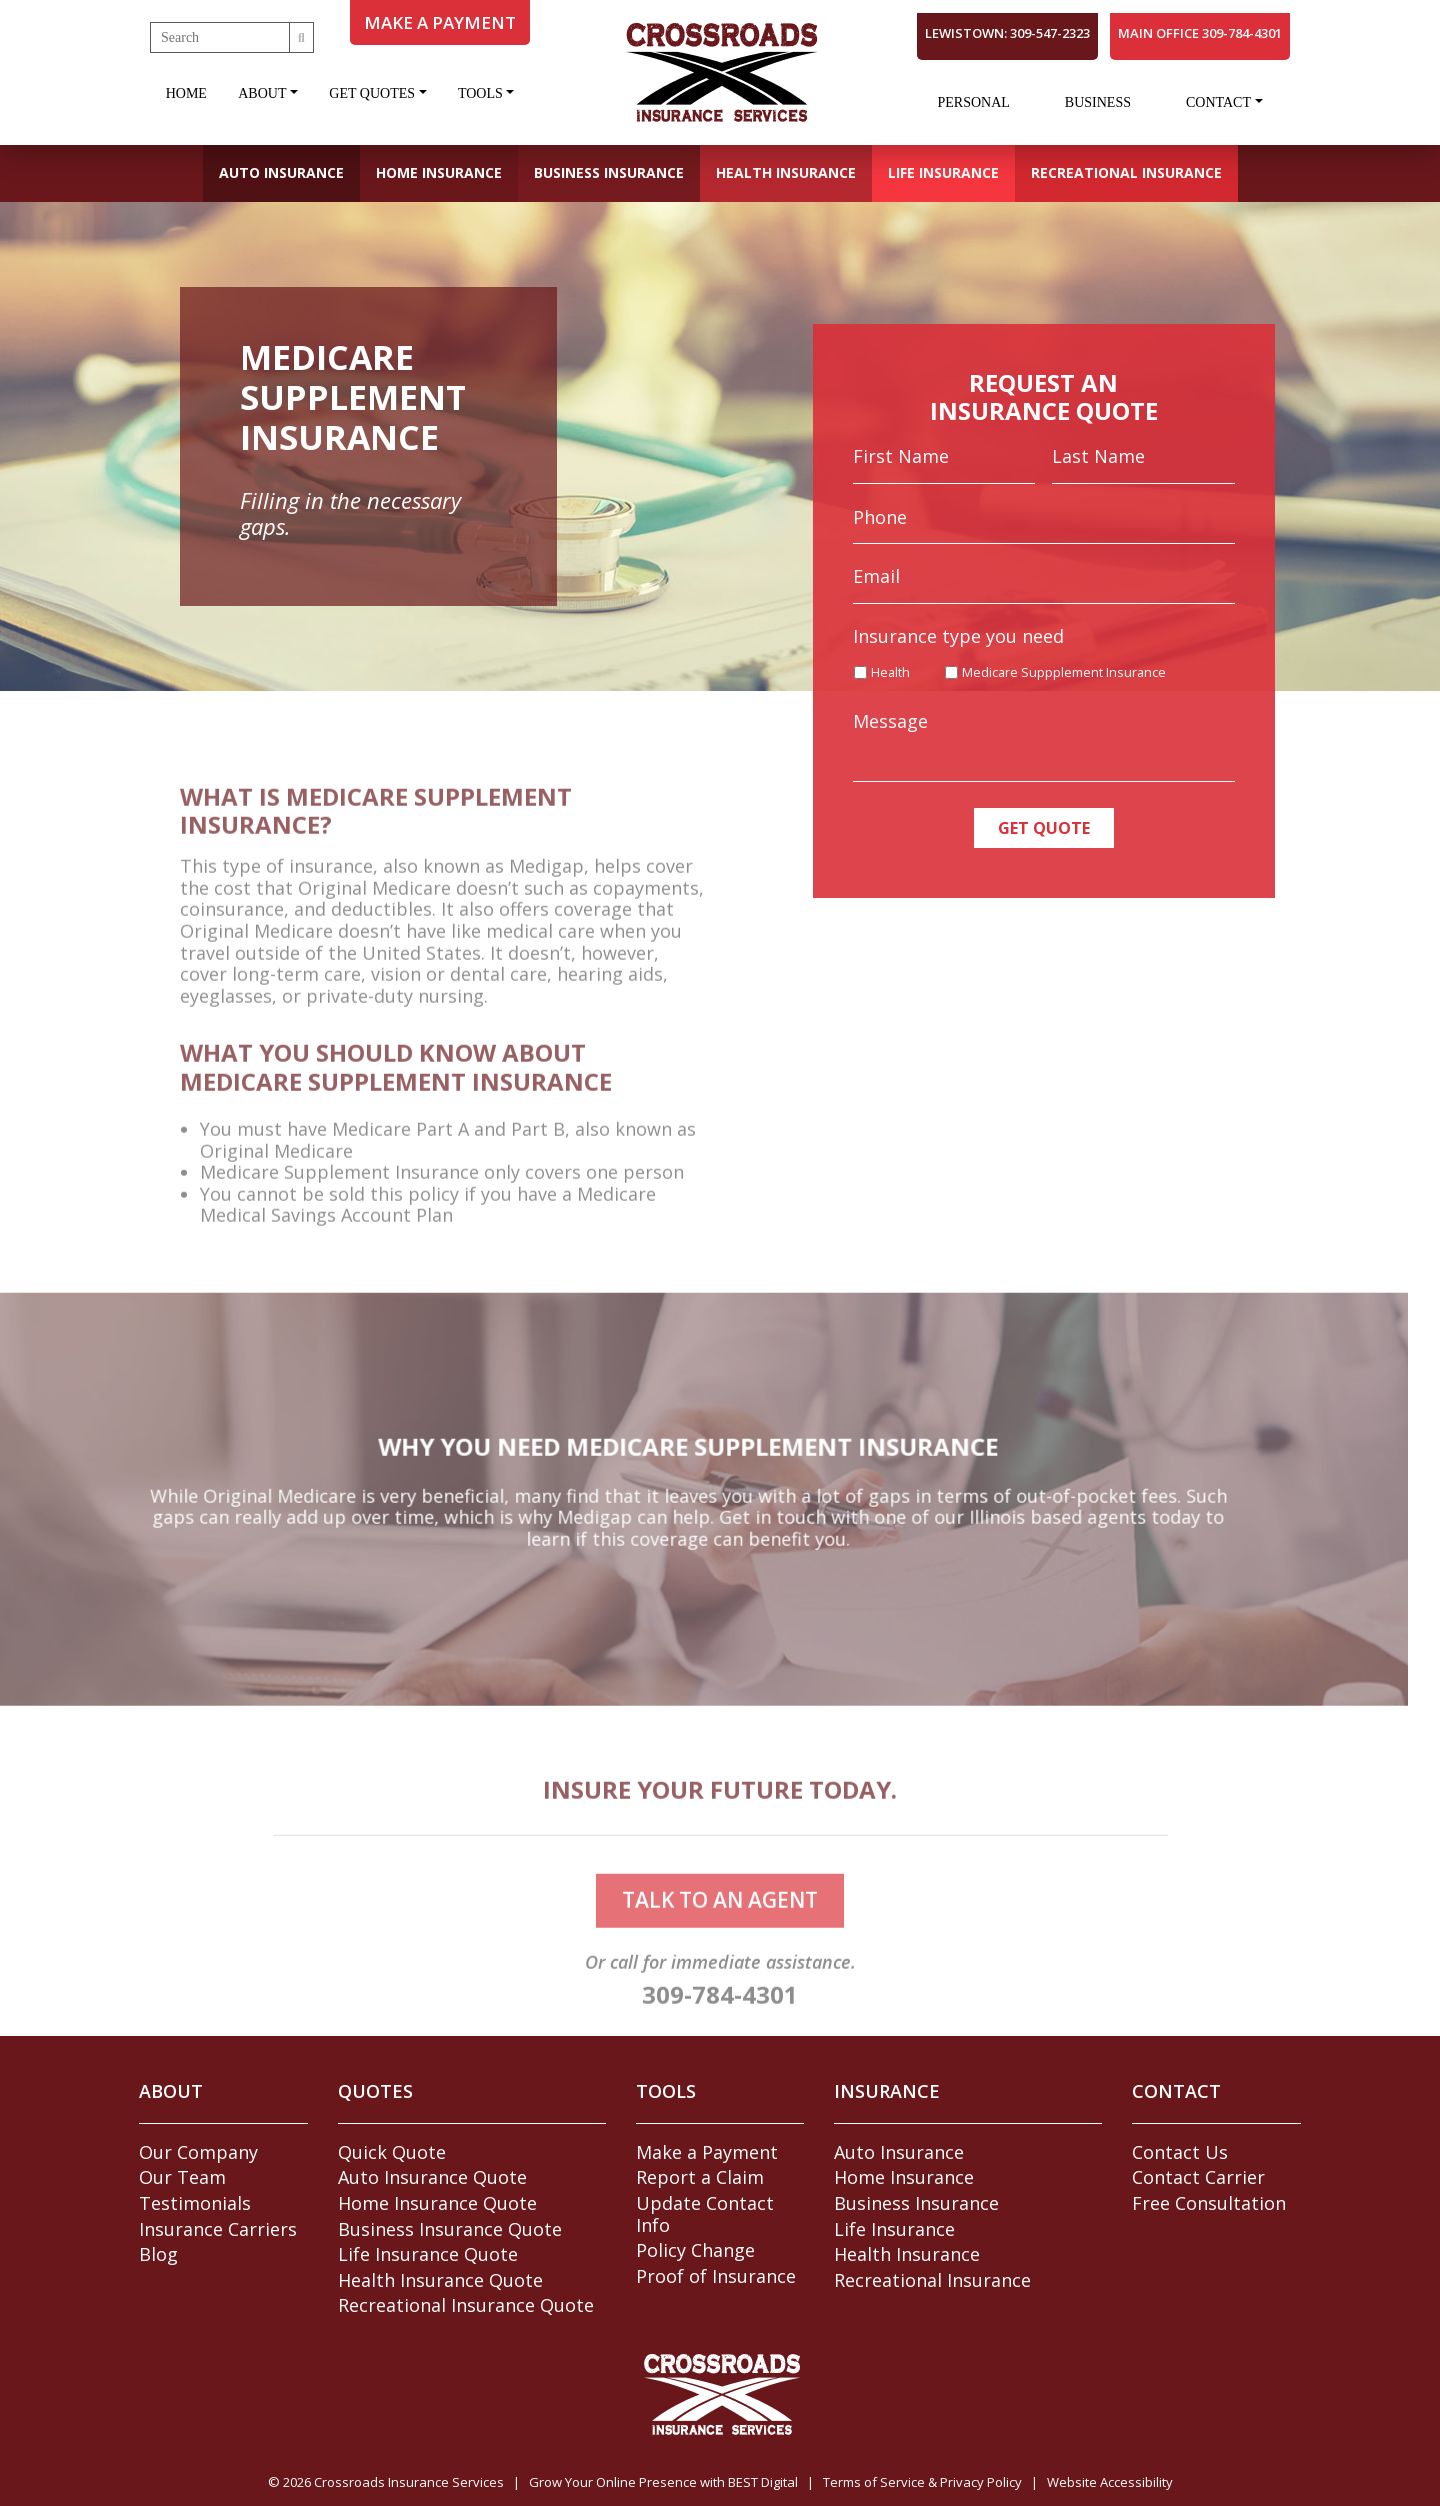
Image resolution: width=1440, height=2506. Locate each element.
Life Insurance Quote (428, 2254)
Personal (973, 102)
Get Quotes (372, 93)
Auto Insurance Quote (432, 2177)
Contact (1218, 102)
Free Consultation (1209, 2203)
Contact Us (1180, 2152)
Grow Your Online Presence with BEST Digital (663, 2482)
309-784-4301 (720, 2025)
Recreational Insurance (1126, 172)
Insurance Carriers (218, 2229)
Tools (480, 93)
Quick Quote (392, 2152)
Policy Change (695, 2250)
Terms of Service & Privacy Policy (922, 2482)
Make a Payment (707, 2152)
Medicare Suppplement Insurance (1064, 673)
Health (890, 673)
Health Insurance (786, 172)
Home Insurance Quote (437, 2203)
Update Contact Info (705, 2214)
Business (1098, 102)
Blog (158, 2254)
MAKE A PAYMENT (440, 22)
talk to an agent (720, 1931)
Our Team (182, 2177)
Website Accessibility (1110, 2482)
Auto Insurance (281, 172)
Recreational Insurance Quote (466, 2305)
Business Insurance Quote (450, 2229)
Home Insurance (439, 172)
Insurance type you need (958, 637)
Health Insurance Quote (440, 2280)
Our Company (198, 2152)
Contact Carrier (1198, 2177)
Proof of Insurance (716, 2276)
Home (186, 93)
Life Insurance (943, 172)
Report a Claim (700, 2177)
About (262, 93)
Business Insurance (609, 172)
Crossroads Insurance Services (409, 2482)
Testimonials (195, 2203)
